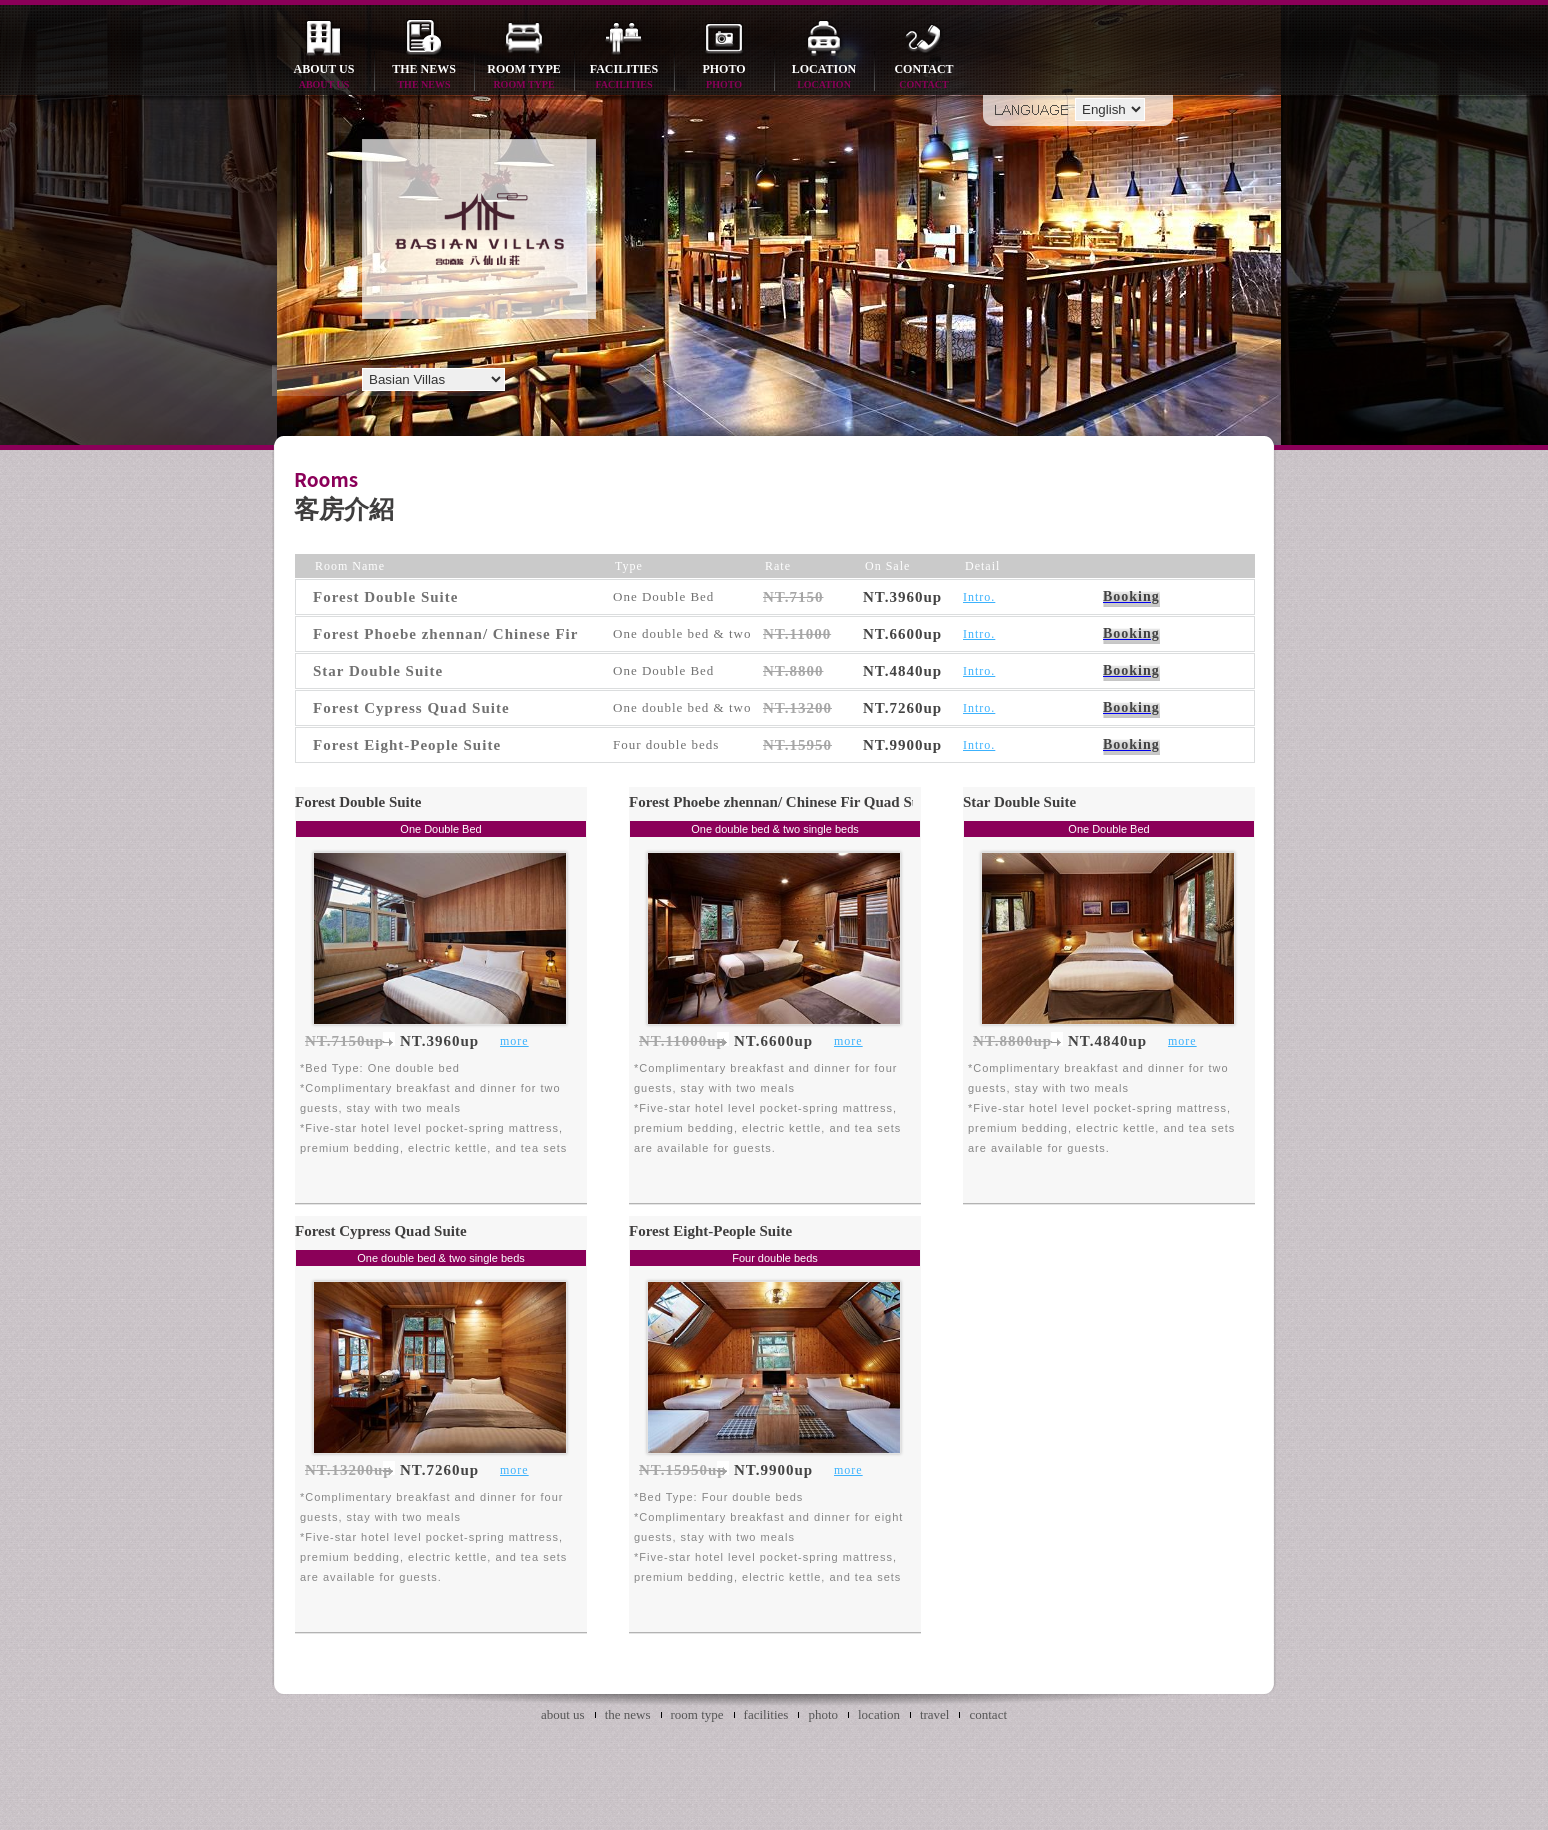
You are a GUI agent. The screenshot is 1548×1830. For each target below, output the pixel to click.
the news (424, 77)
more (514, 1041)
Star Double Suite (1019, 802)
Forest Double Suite (358, 802)
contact (924, 77)
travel (935, 1714)
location (824, 77)
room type (524, 77)
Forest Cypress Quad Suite (381, 1231)
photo (724, 77)
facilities (624, 77)
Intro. (979, 597)
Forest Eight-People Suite (710, 1231)
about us (324, 77)
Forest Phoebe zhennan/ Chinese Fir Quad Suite (782, 802)
